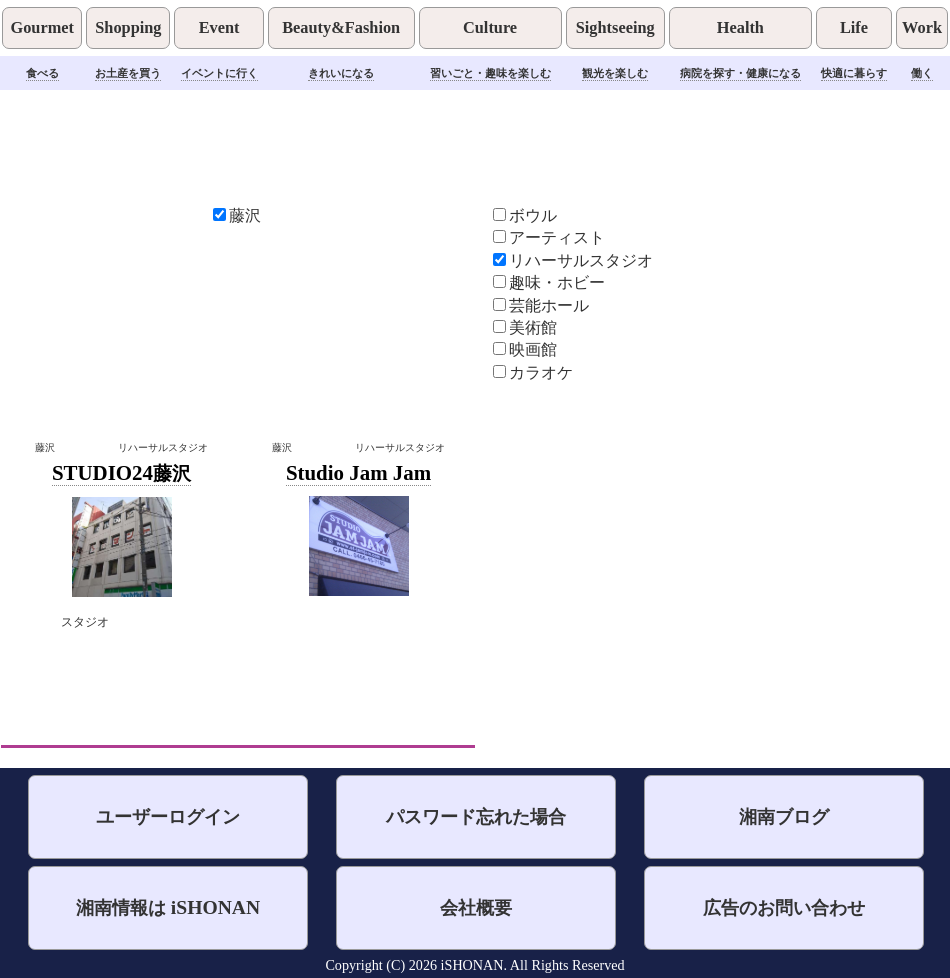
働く (922, 73)
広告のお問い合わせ (784, 907)
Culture (490, 27)
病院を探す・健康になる (740, 73)
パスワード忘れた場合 (476, 816)
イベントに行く (219, 73)
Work (922, 27)
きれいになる (341, 73)
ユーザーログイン (168, 816)
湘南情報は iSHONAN (168, 907)
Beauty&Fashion (341, 27)
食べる (42, 73)
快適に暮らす (854, 73)
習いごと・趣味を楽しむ (490, 73)
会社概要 (476, 907)
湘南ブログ (784, 816)
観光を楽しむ (615, 73)
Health (740, 27)
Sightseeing (615, 27)
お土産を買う (128, 73)
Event (219, 27)
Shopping (128, 27)
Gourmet (41, 27)
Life (854, 27)
